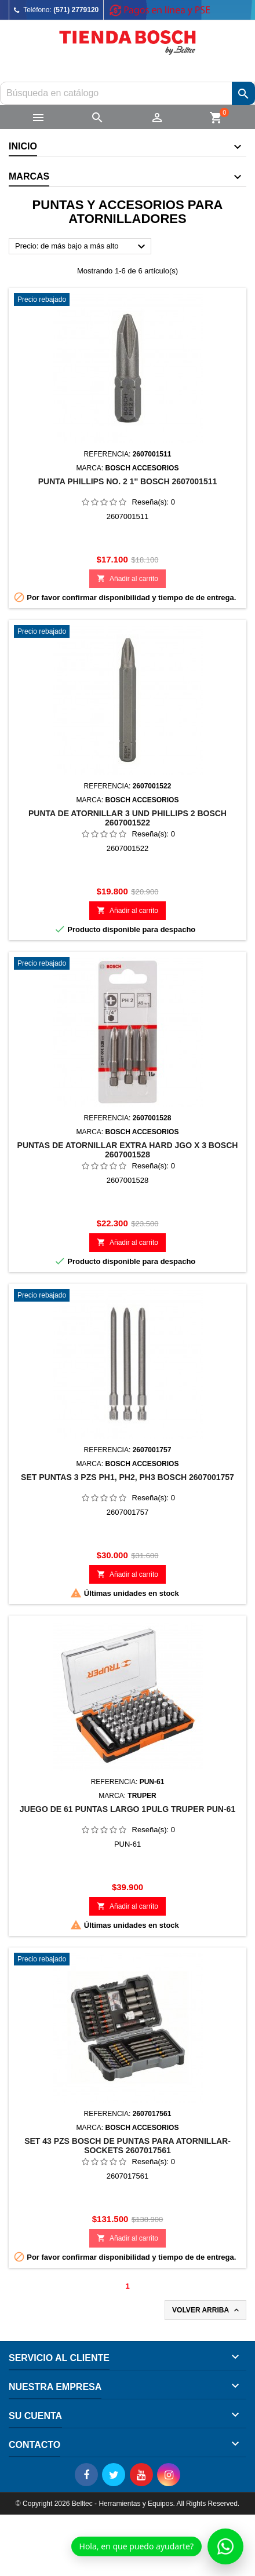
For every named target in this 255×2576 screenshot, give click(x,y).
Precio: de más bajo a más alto (81, 247)
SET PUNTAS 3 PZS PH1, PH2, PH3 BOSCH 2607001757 (127, 1477)
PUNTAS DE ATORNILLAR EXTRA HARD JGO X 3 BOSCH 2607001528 (127, 1150)
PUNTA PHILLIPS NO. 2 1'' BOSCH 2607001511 (127, 481)
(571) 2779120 (76, 10)
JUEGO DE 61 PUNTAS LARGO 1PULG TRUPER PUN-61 (127, 1809)
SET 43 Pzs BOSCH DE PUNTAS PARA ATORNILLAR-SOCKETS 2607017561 (127, 2145)
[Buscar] (127, 93)
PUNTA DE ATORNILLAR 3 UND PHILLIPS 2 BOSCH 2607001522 (127, 818)
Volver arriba (206, 2310)
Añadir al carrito (127, 578)
